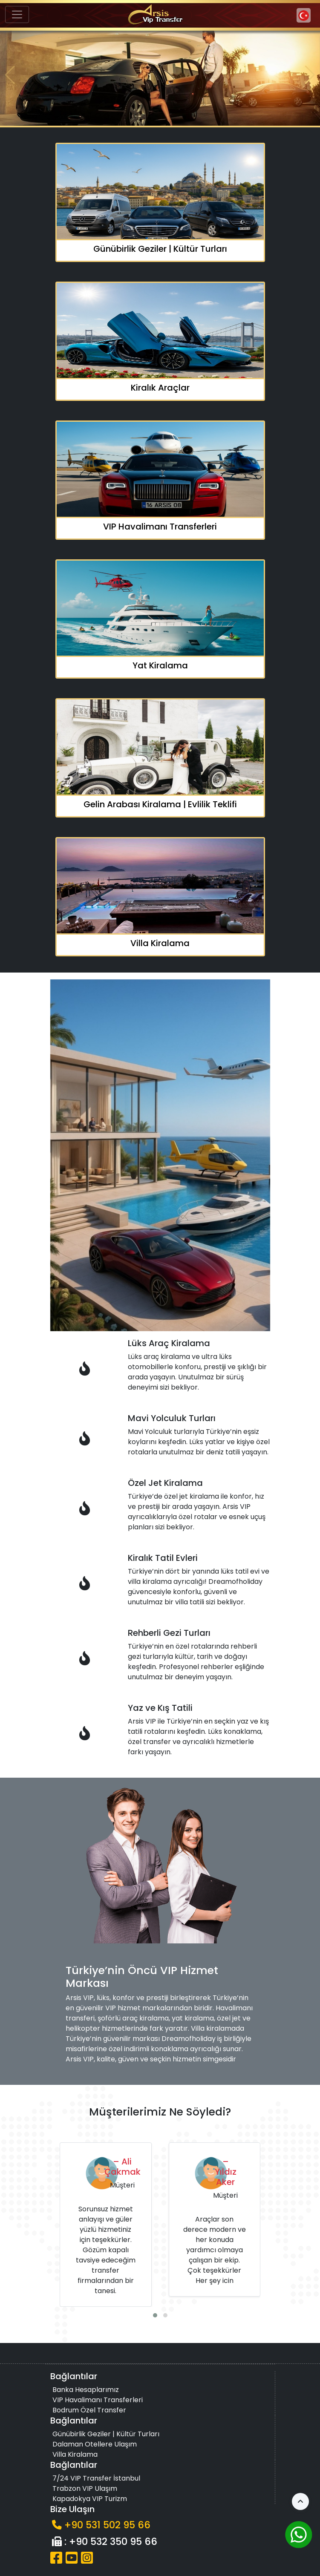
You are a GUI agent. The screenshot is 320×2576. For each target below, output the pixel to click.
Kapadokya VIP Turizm (89, 2499)
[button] (310, 75)
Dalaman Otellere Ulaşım (94, 2444)
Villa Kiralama (75, 2454)
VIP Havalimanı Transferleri (97, 2400)
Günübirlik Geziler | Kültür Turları (105, 2434)
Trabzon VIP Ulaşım (84, 2488)
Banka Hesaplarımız (85, 2390)
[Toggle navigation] (17, 14)
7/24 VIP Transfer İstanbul (96, 2478)
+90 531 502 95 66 (107, 2525)
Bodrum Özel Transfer (89, 2410)
